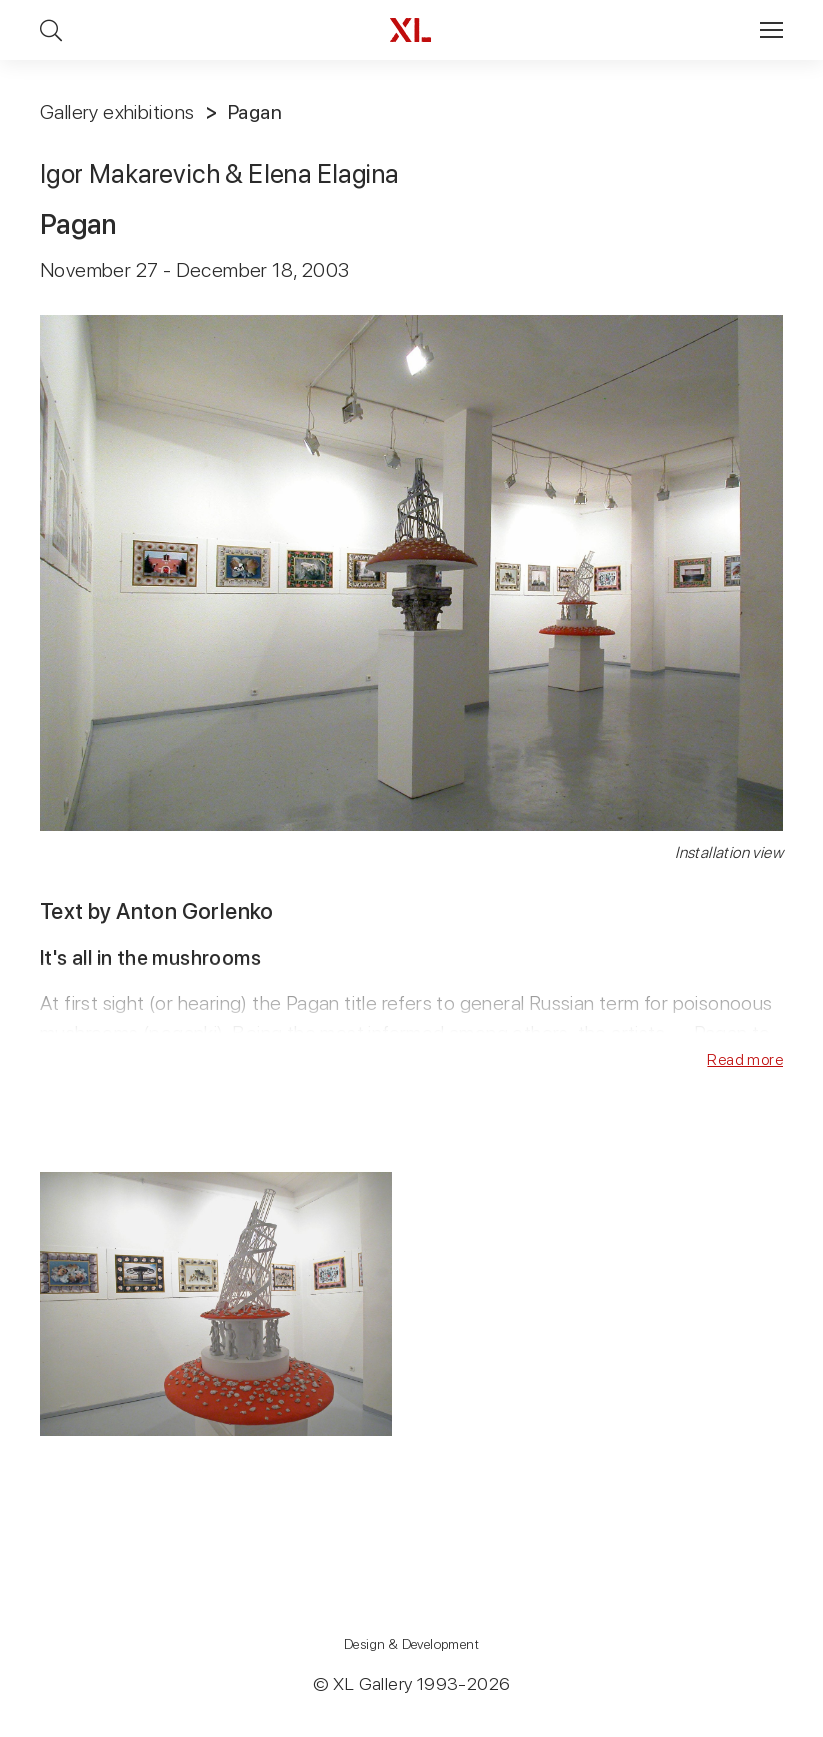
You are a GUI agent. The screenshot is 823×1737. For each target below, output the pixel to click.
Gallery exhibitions (117, 112)
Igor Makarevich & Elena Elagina (219, 173)
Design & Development (411, 1644)
